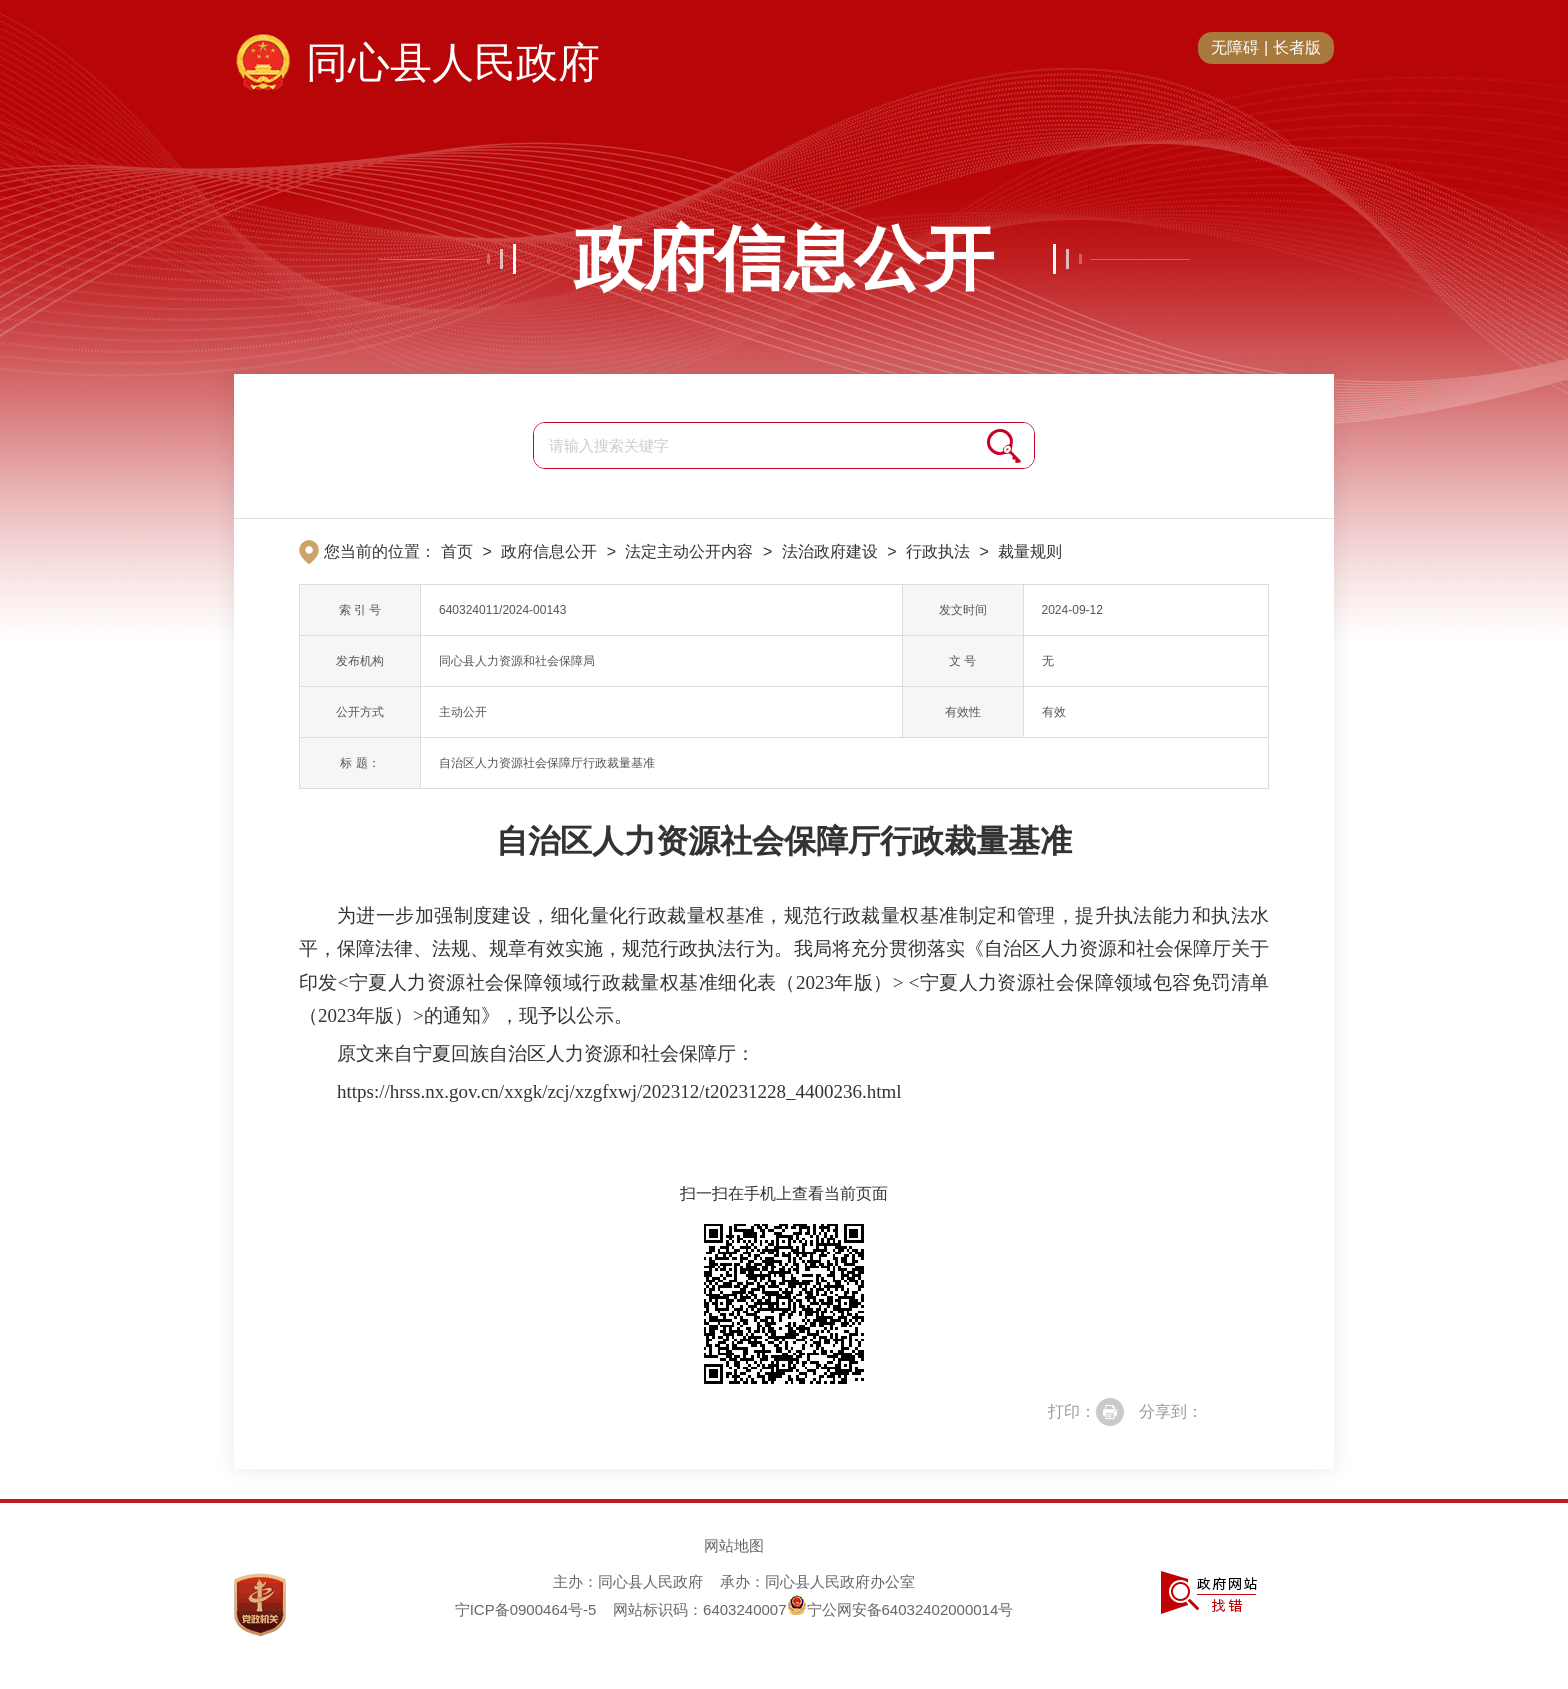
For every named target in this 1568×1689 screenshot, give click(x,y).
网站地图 (734, 1545)
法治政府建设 (830, 551)
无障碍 (1235, 47)
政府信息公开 (784, 259)
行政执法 (938, 551)
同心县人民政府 (453, 62)
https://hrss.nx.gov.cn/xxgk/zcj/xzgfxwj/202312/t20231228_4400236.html (619, 1091)
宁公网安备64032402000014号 (900, 1609)
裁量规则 (1030, 551)
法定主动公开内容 (689, 551)
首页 (457, 551)
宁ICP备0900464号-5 (526, 1609)
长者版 (1297, 47)
